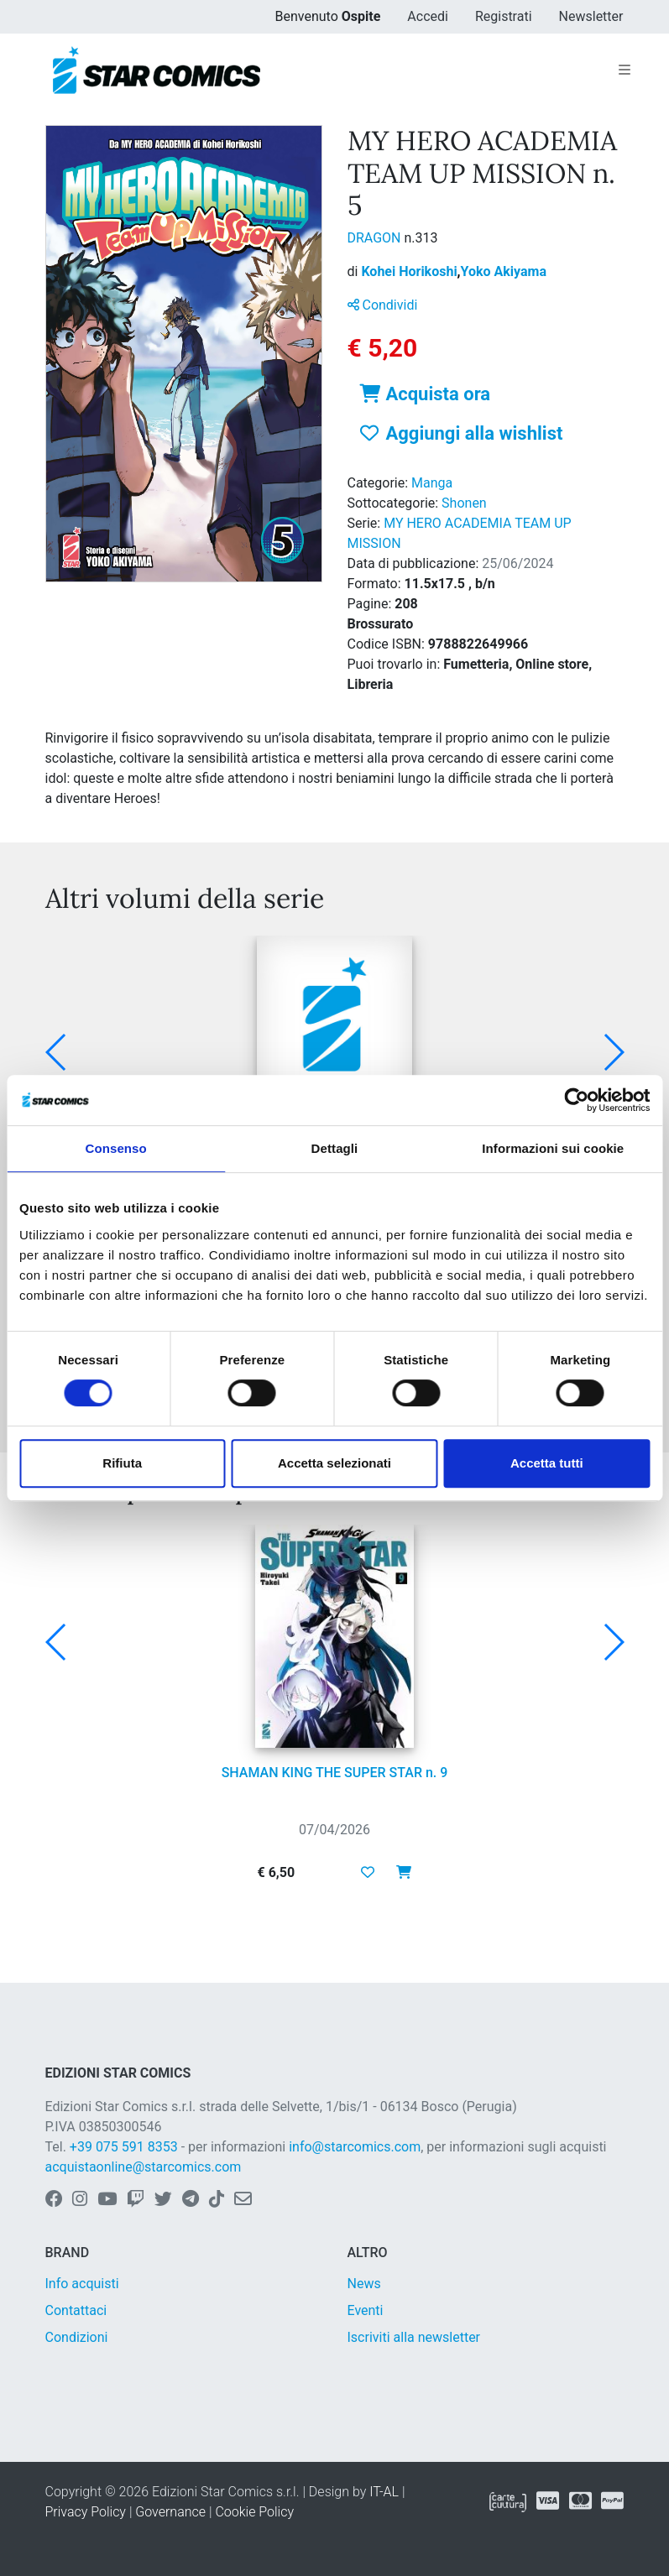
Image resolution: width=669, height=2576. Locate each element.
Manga (431, 483)
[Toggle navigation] (624, 70)
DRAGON (376, 238)
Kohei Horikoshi (410, 271)
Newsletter (591, 16)
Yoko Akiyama (503, 271)
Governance (170, 2512)
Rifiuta (122, 1463)
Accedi (427, 16)
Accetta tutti (546, 1463)
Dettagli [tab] (334, 1148)
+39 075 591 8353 (124, 2147)
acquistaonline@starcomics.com (143, 2167)
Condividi (383, 305)
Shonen (464, 503)
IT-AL (384, 2492)
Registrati (503, 16)
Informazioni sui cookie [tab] (553, 1148)
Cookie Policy (254, 2512)
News (364, 2284)
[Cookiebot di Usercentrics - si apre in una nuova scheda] (576, 1100)
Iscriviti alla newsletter (414, 2337)
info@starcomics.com (355, 2147)
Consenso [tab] (116, 1148)
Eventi (366, 2310)
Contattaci (76, 2310)
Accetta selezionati (334, 1463)
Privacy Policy (85, 2512)
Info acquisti (82, 2284)
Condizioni (76, 2337)
